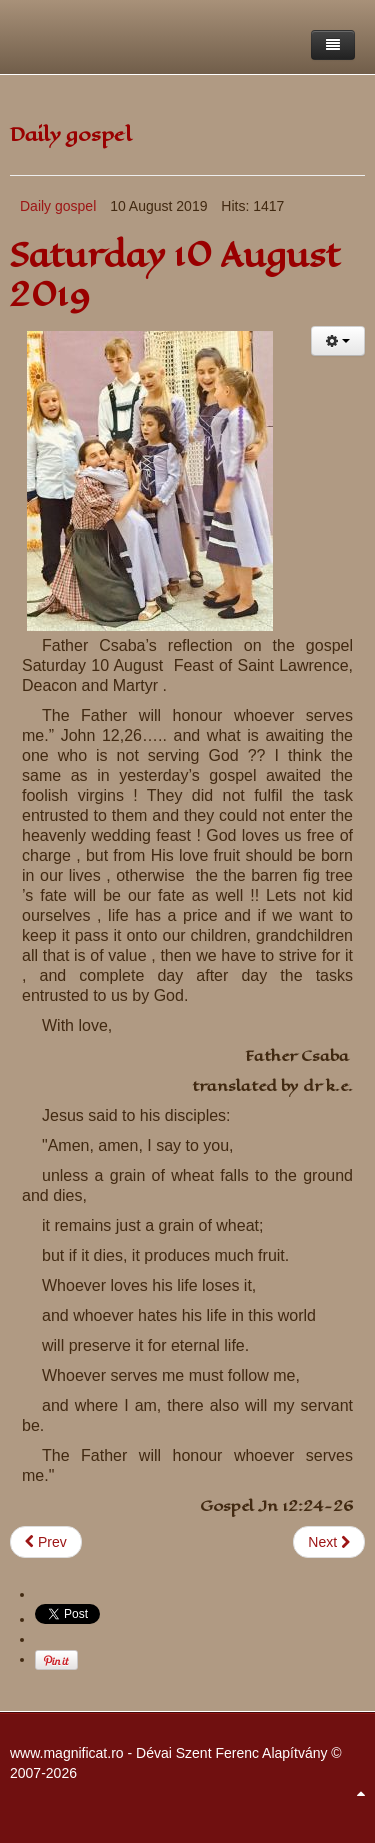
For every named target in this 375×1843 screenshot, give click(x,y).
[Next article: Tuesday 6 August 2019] (329, 1542)
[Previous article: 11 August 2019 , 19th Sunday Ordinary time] (46, 1542)
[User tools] (338, 341)
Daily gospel (58, 206)
